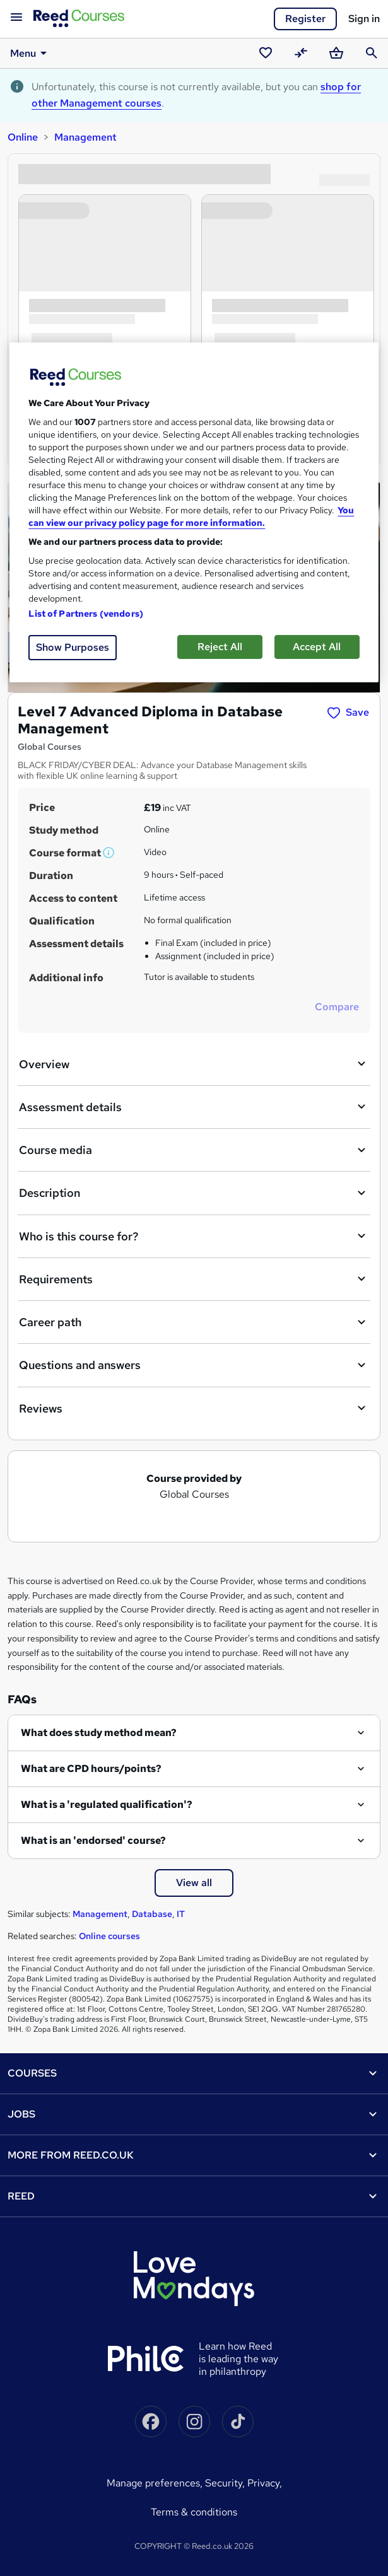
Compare (337, 1006)
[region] (193, 512)
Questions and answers (194, 1365)
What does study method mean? (99, 1732)
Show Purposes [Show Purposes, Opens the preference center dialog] (72, 647)
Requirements (194, 1278)
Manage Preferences (153, 2483)
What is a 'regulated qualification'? (106, 1804)
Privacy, (264, 2483)
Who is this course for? (194, 1236)
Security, (226, 2483)
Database (152, 1914)
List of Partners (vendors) (85, 613)
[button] (109, 853)
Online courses (109, 1936)
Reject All (219, 646)
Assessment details (194, 1106)
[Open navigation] (16, 17)
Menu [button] (30, 53)
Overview (194, 1063)
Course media (194, 1150)
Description (194, 1193)
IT (181, 1914)
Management (85, 137)
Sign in (364, 18)
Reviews (194, 1408)
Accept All (317, 646)
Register (305, 18)
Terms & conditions (194, 2512)
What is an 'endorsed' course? (93, 1840)
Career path (194, 1322)
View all (194, 1882)
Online (23, 137)
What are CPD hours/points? (91, 1768)
